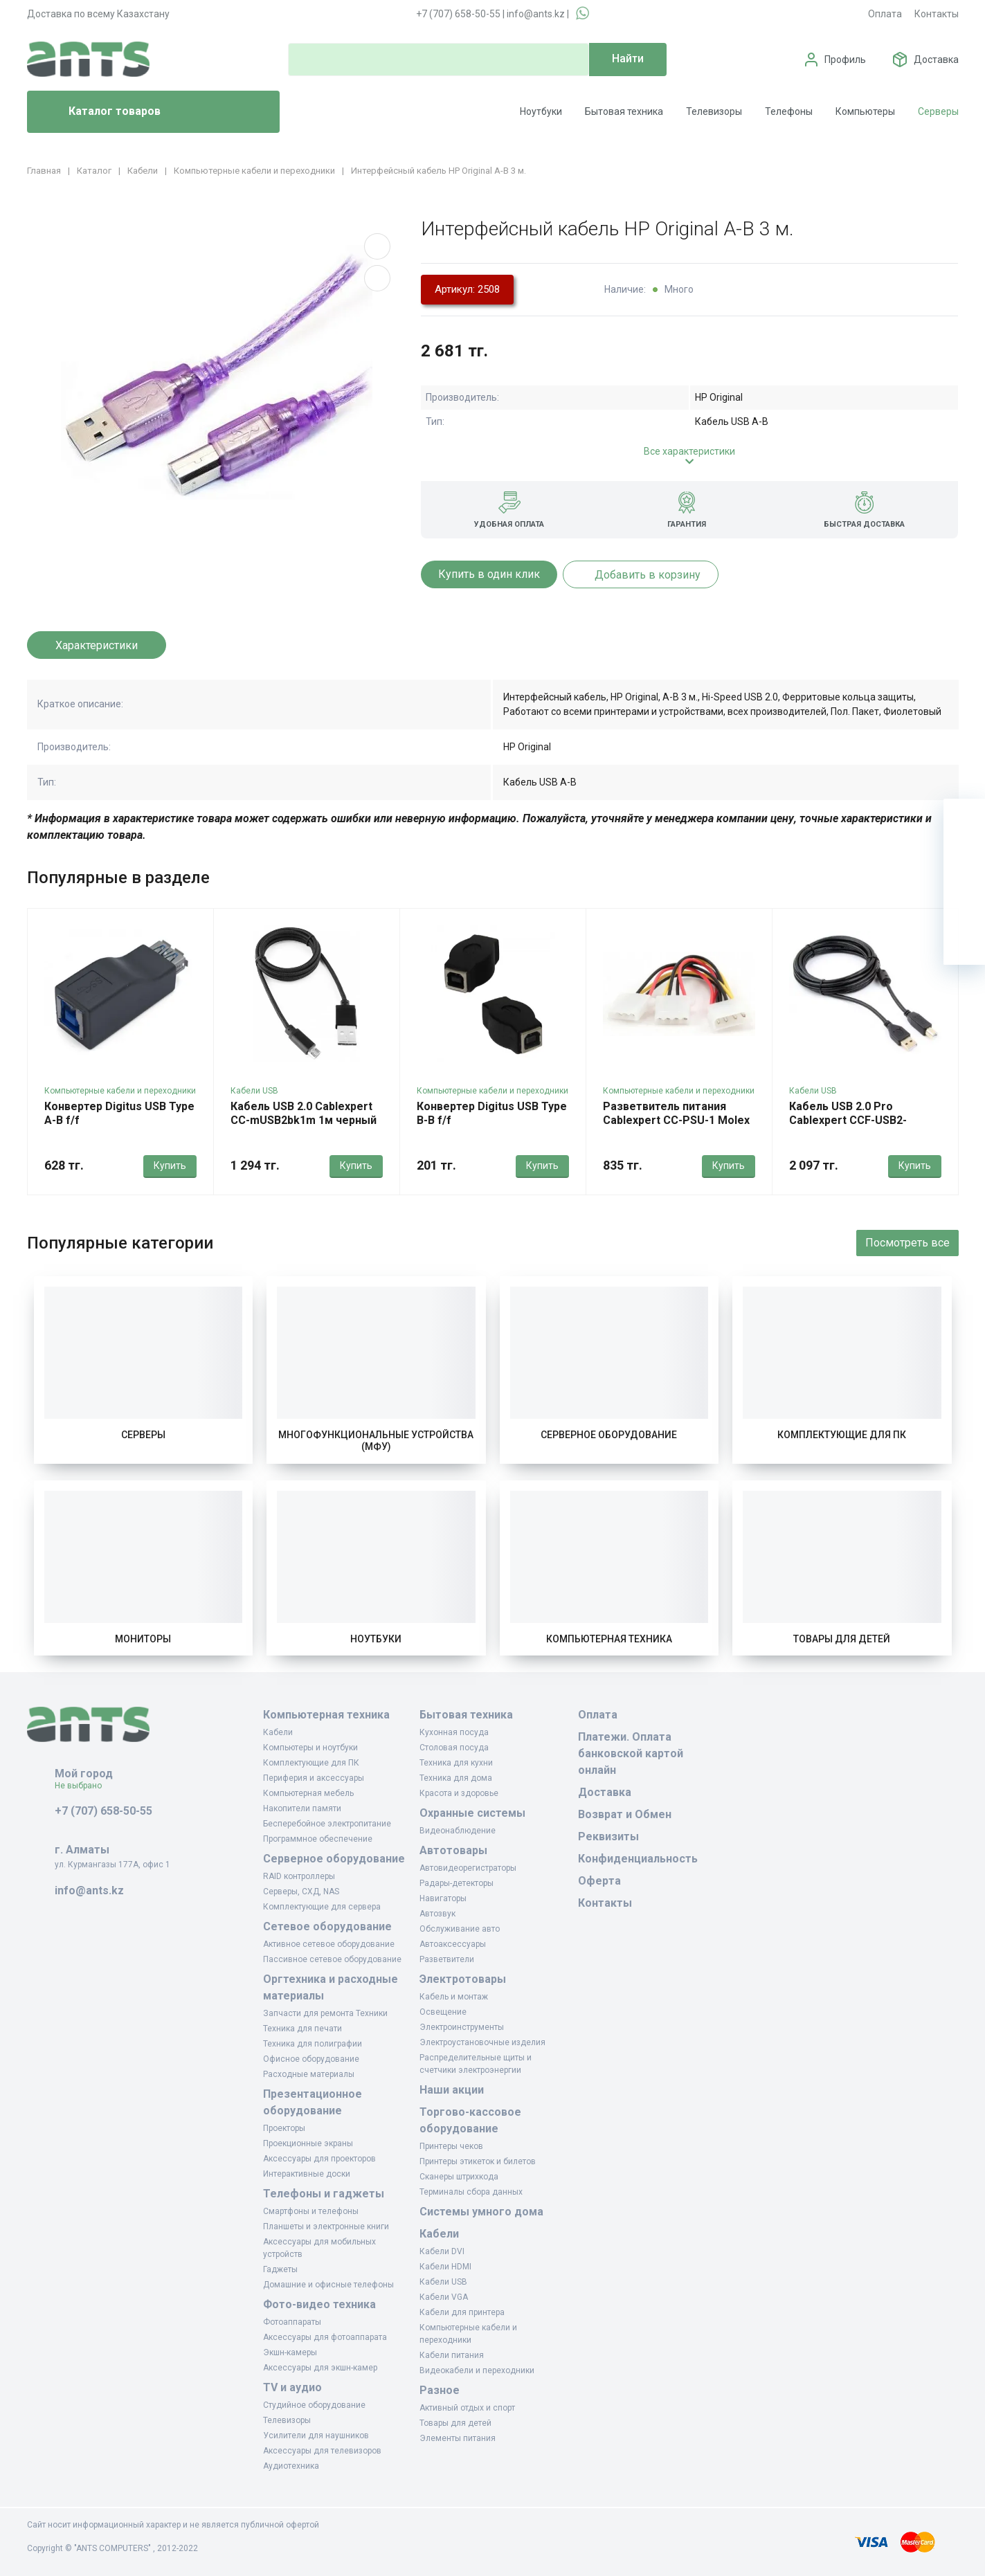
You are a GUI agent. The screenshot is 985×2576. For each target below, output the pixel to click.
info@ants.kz (536, 13)
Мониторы (143, 1638)
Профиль (845, 59)
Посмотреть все (907, 1242)
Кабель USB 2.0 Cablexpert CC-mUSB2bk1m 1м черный (304, 1113)
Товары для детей (841, 1638)
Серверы (938, 111)
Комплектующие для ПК (841, 1434)
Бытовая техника (624, 111)
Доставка (936, 59)
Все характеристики (689, 451)
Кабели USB (254, 1091)
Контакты (936, 13)
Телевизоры (714, 111)
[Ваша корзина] (964, 819)
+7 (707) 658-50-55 (458, 13)
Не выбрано (83, 1785)
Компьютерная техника (609, 1638)
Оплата (885, 13)
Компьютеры (865, 111)
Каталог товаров (99, 112)
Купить (170, 1165)
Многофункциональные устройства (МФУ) (375, 1441)
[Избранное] (964, 861)
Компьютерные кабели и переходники (120, 1091)
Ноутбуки (541, 111)
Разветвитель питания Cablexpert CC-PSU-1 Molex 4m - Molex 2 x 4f (676, 1120)
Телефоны (789, 111)
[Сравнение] (964, 902)
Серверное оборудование (609, 1434)
